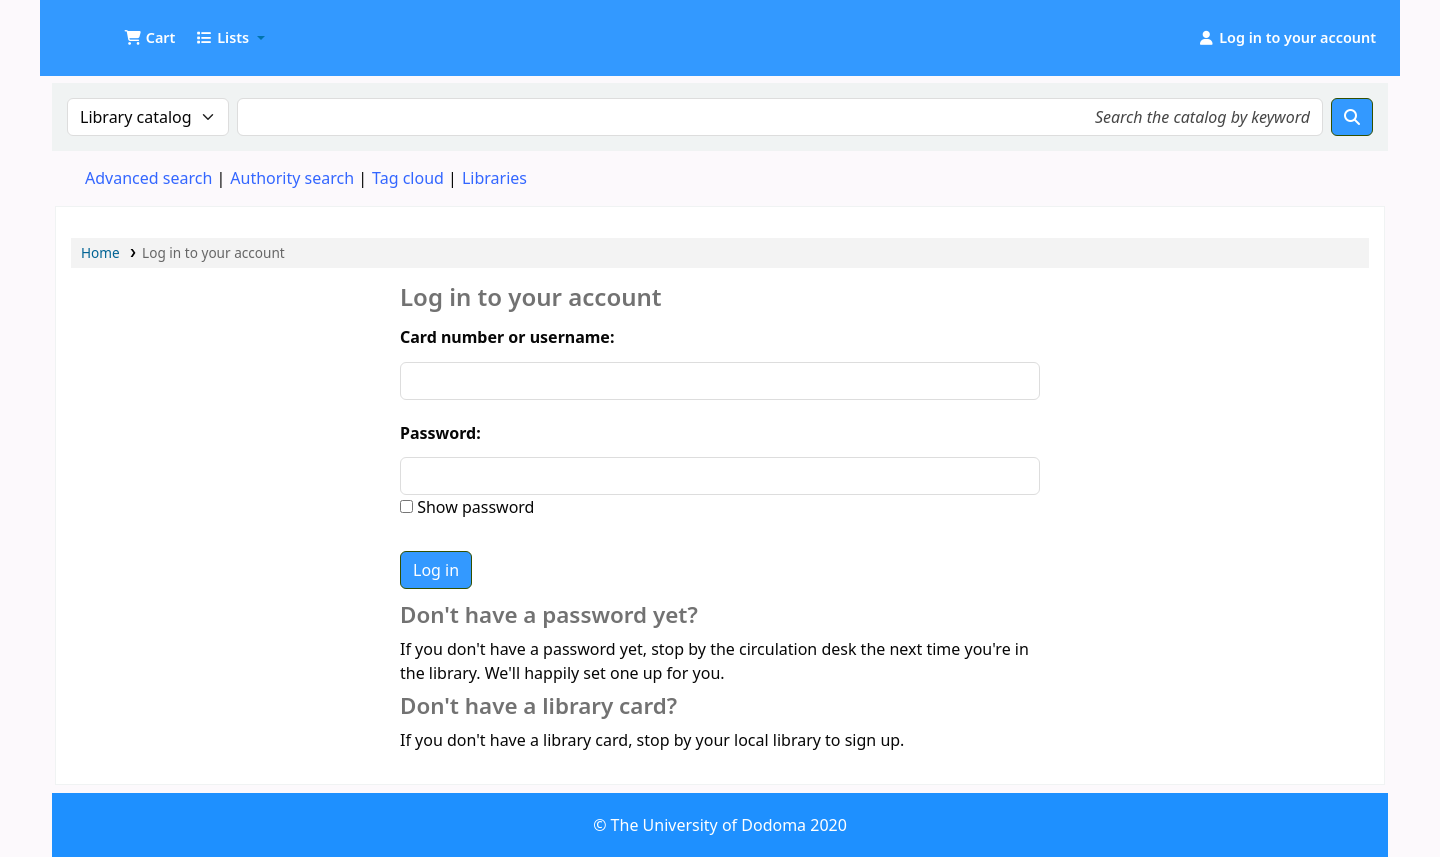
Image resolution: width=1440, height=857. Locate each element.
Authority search (292, 178)
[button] (149, 38)
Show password (473, 507)
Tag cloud (408, 178)
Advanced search (148, 178)
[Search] (1352, 117)
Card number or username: (507, 337)
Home (100, 252)
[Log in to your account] (1286, 38)
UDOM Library (106, 28)
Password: (440, 433)
